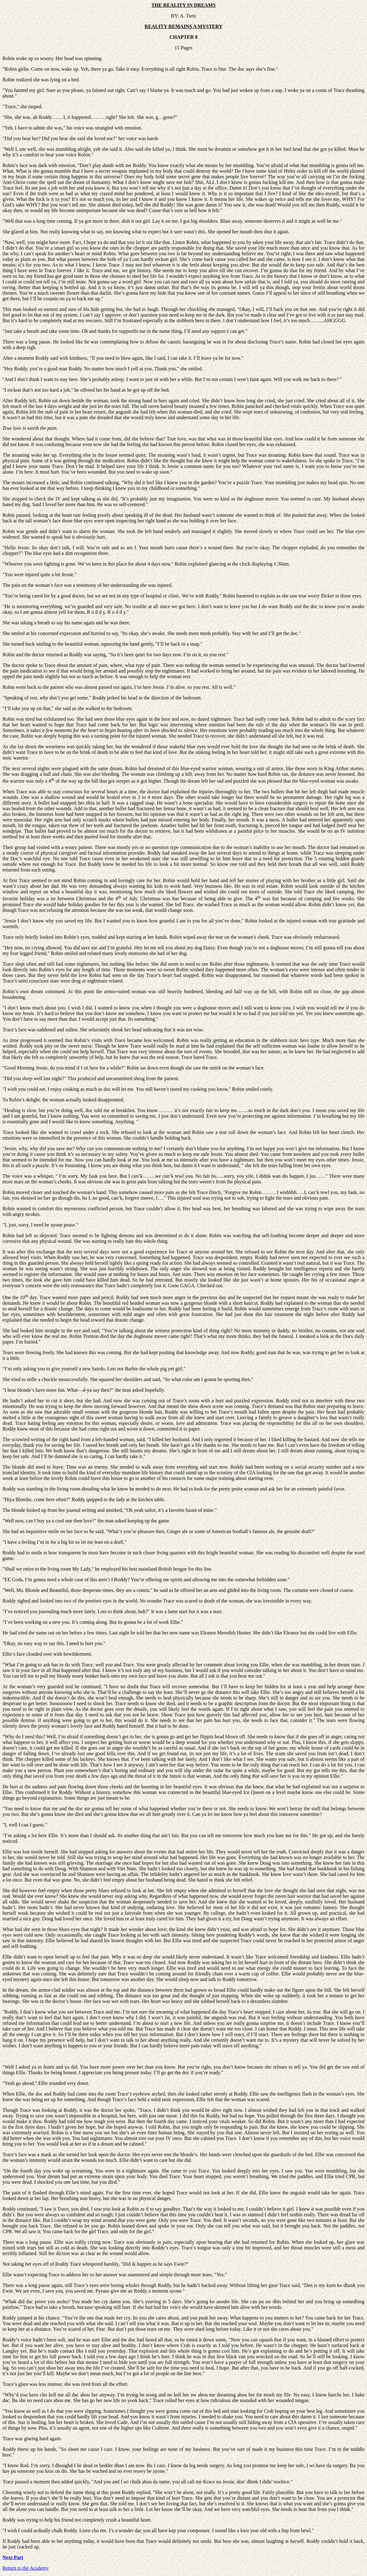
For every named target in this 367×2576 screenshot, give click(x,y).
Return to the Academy (26, 2568)
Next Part (13, 2557)
